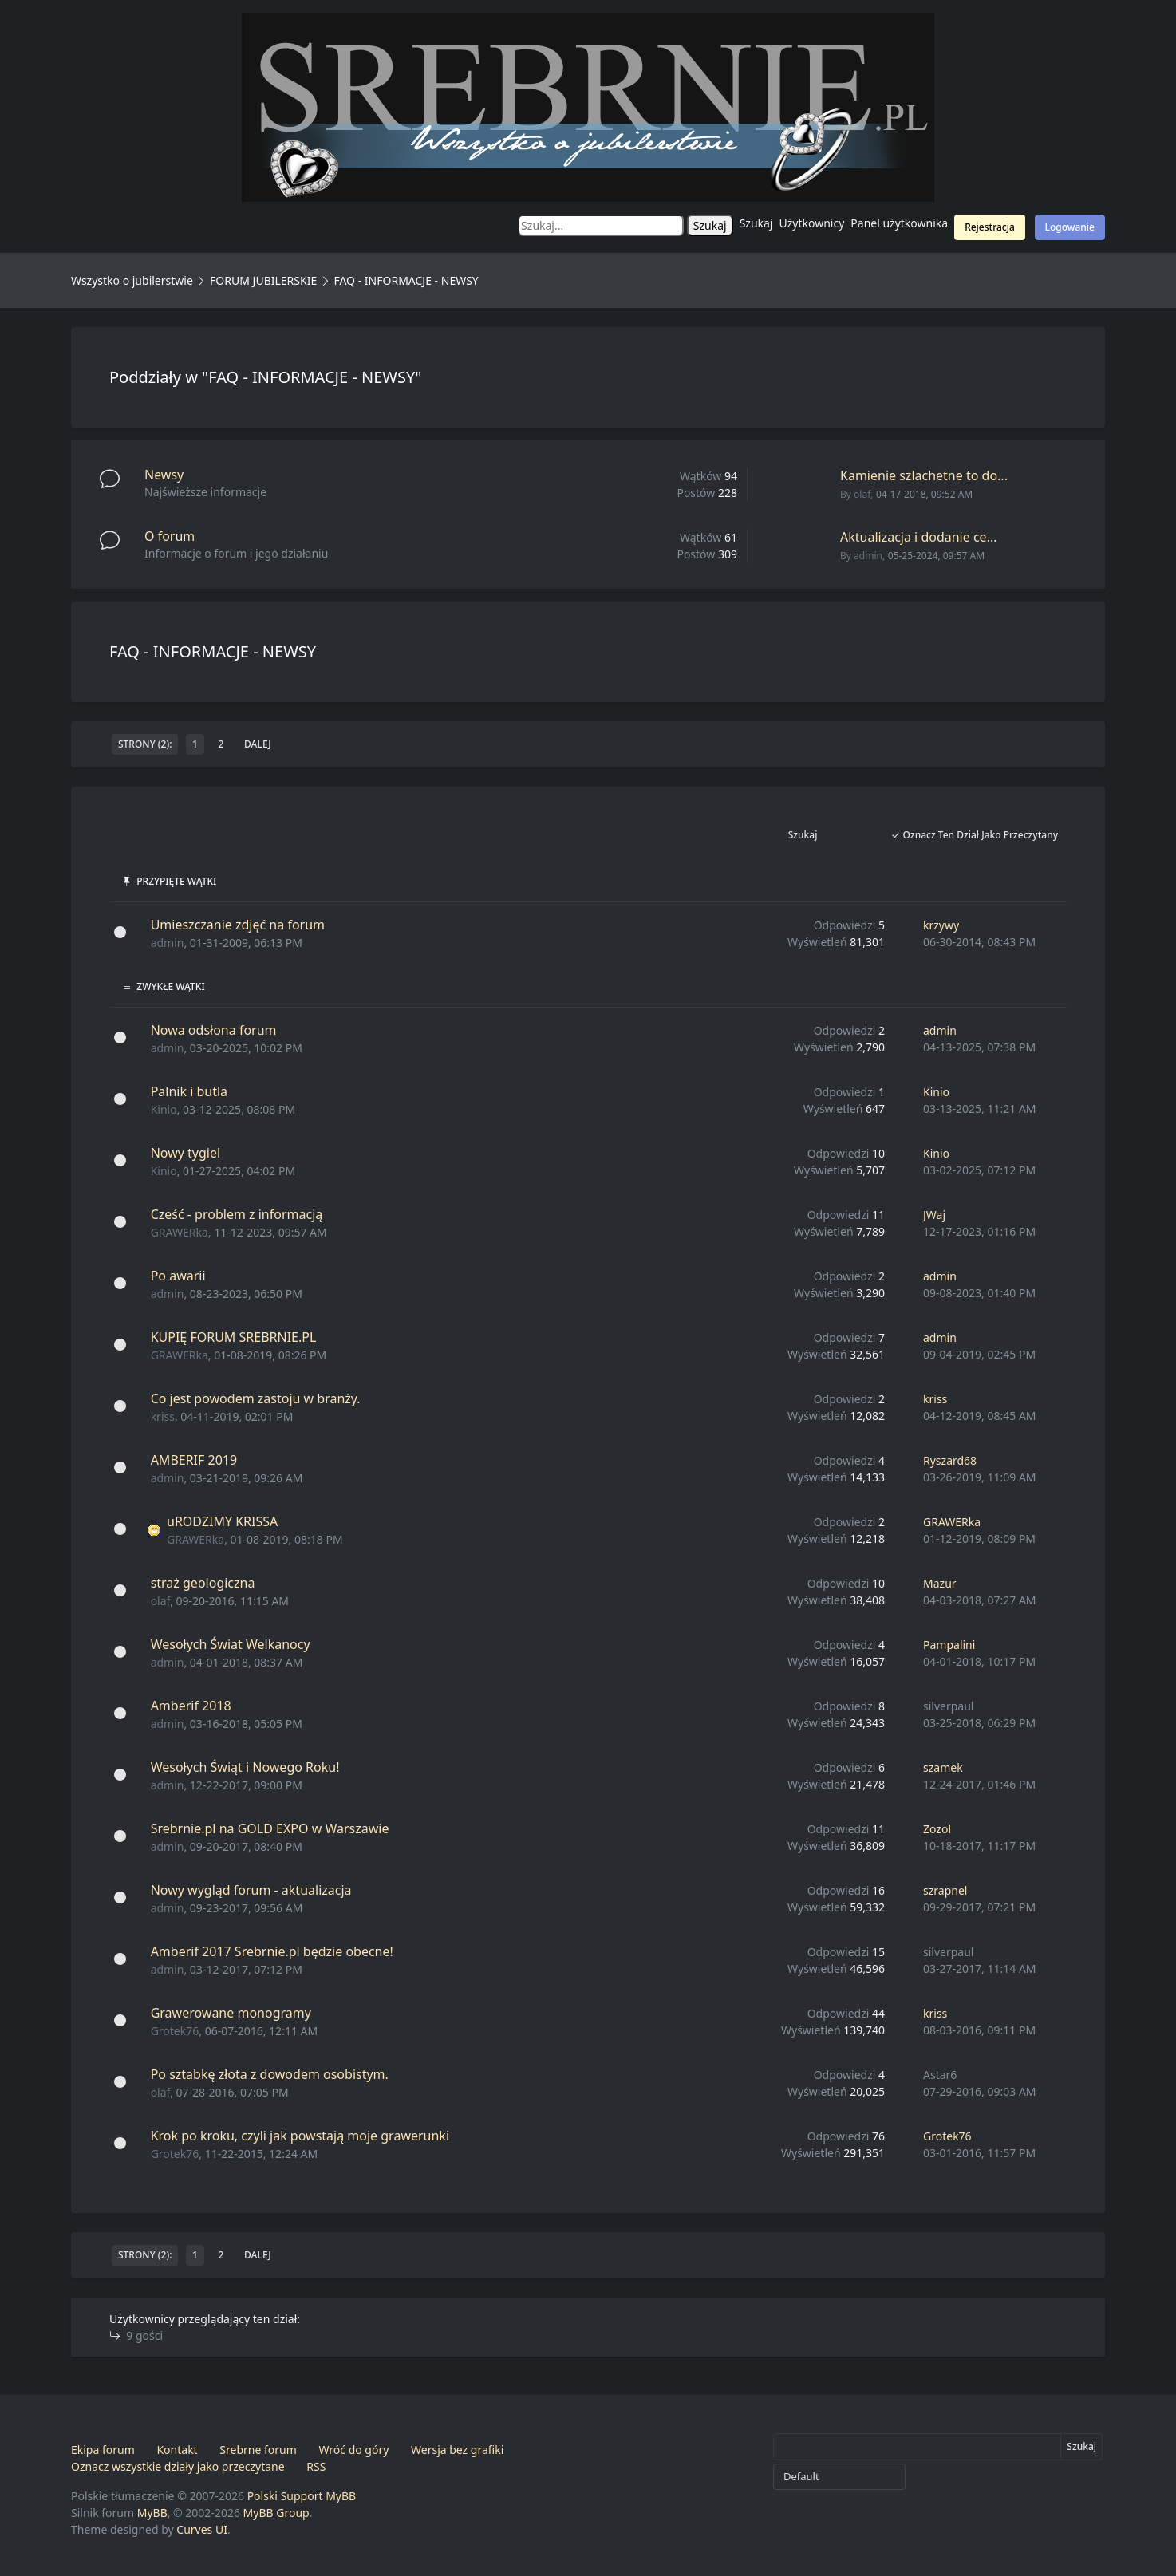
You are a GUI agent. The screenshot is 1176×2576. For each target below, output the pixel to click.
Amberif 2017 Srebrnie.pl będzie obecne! (272, 1951)
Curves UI (201, 2529)
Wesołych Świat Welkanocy (230, 1644)
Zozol (937, 1828)
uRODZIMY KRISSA (222, 1521)
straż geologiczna (203, 1583)
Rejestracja (990, 227)
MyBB (152, 2512)
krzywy (941, 925)
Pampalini (949, 1644)
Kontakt (176, 2449)
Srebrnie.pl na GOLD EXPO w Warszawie (270, 1828)
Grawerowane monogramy (231, 2013)
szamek (943, 1767)
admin (868, 555)
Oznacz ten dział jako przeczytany (974, 835)
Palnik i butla (189, 1091)
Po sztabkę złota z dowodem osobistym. (270, 2074)
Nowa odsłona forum (214, 1030)
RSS (316, 2466)
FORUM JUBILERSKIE (263, 280)
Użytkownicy (812, 223)
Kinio (164, 1109)
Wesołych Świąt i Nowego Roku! (245, 1767)
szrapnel (945, 1890)
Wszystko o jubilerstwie (132, 280)
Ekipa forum (103, 2449)
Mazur (940, 1583)
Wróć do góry (353, 2449)
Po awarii (178, 1275)
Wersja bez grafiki (457, 2449)
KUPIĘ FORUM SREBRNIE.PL (234, 1337)
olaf (862, 494)
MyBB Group (276, 2512)
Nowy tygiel (185, 1153)
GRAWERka (179, 1232)
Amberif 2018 (191, 1705)
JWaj (934, 1214)
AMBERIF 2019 (194, 1460)
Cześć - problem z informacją (237, 1214)
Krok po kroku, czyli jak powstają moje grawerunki (300, 2135)
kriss (163, 1416)
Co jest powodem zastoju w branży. (256, 1398)
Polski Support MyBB (302, 2495)
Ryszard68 (950, 1460)
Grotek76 (175, 2030)
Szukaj (756, 223)
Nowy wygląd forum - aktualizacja (251, 1890)
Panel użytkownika (899, 223)
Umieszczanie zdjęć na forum (238, 924)
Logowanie (1070, 227)
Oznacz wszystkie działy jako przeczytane (178, 2466)
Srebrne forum (257, 2449)
